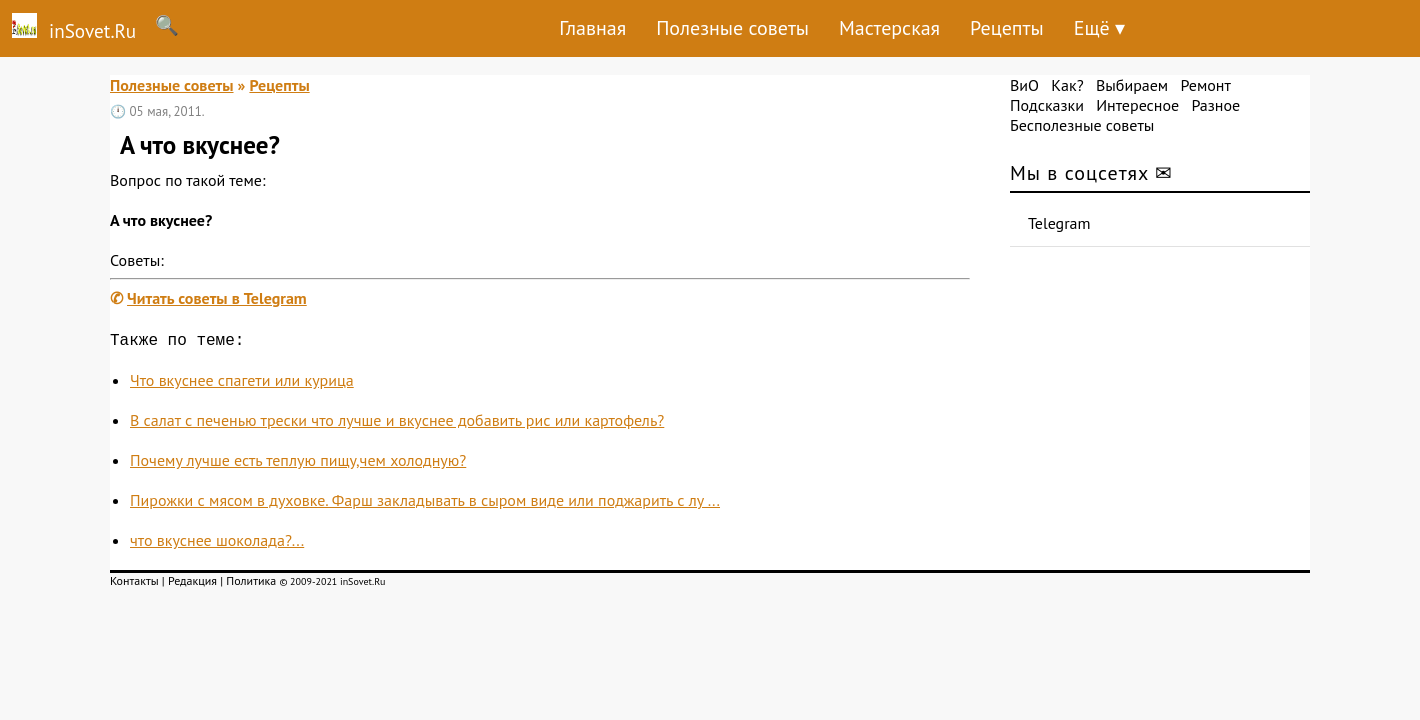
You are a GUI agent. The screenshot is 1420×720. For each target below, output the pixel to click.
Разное (1215, 105)
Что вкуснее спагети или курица (242, 384)
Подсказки (1047, 105)
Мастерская (889, 28)
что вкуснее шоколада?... (217, 544)
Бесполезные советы (1082, 125)
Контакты (134, 584)
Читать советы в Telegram (217, 298)
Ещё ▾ (1099, 28)
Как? (1067, 85)
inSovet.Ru (68, 28)
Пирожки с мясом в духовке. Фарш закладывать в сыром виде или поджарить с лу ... (425, 504)
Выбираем (1132, 85)
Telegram (1059, 223)
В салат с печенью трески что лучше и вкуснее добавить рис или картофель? (397, 424)
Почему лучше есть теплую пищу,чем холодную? (298, 464)
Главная (592, 28)
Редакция (192, 584)
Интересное (1137, 105)
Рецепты (1007, 28)
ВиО (1024, 85)
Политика (251, 584)
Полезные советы (732, 28)
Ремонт (1205, 85)
